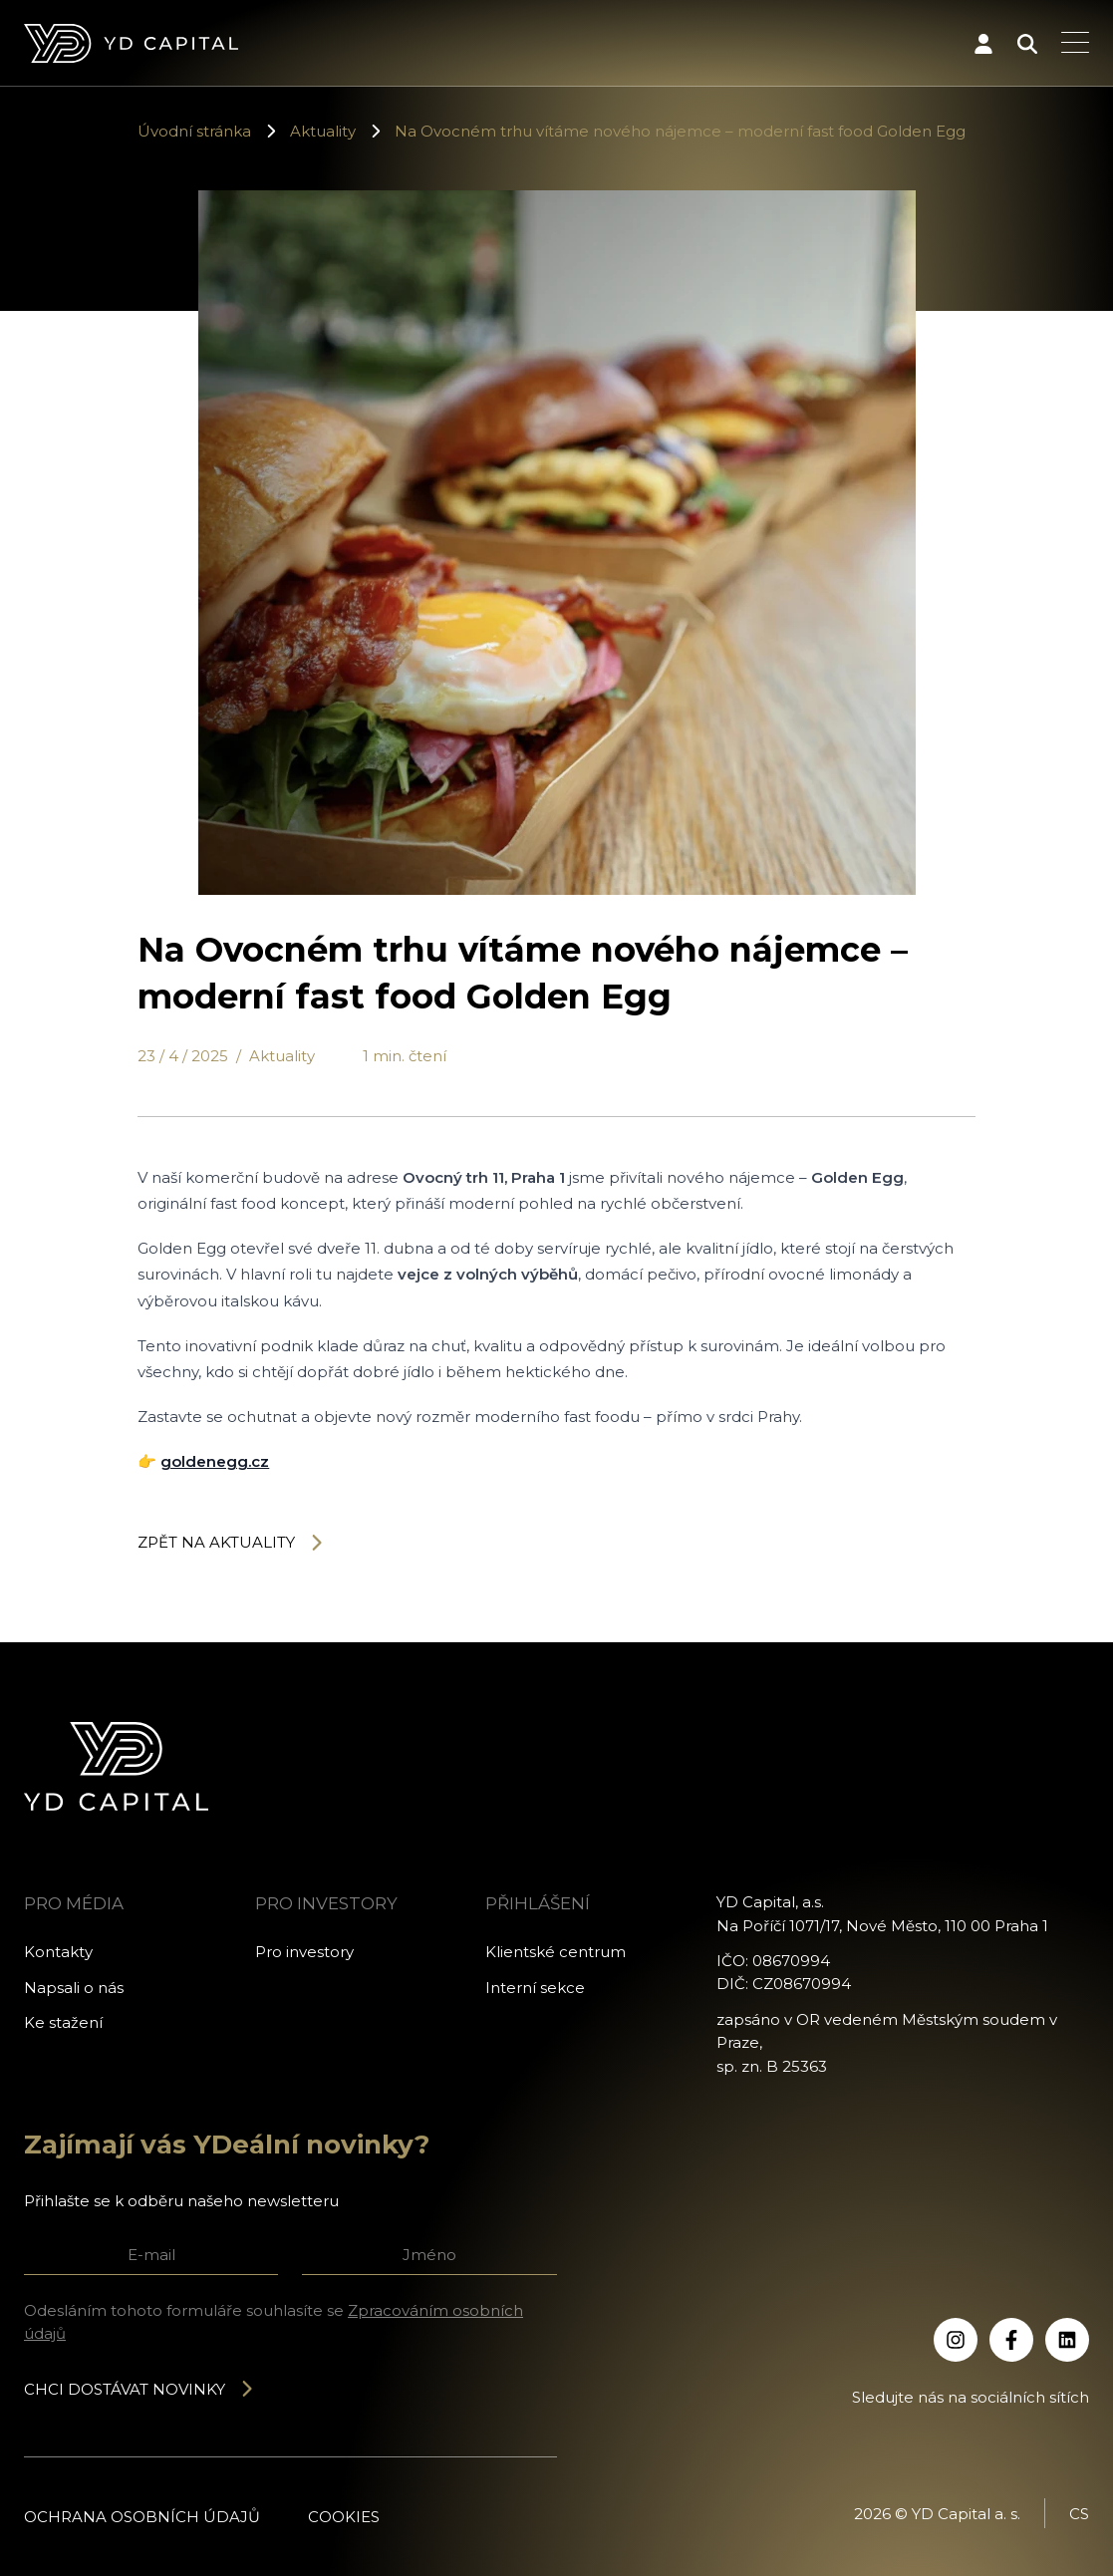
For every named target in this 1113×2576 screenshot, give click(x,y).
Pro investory (304, 1951)
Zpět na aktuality (231, 1542)
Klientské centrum (555, 1951)
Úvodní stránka (194, 131)
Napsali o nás (74, 1987)
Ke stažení (63, 2022)
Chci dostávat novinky (139, 2389)
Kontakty (58, 1951)
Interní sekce (535, 1987)
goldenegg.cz (214, 1461)
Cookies (344, 2516)
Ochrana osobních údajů (142, 2516)
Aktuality (323, 131)
